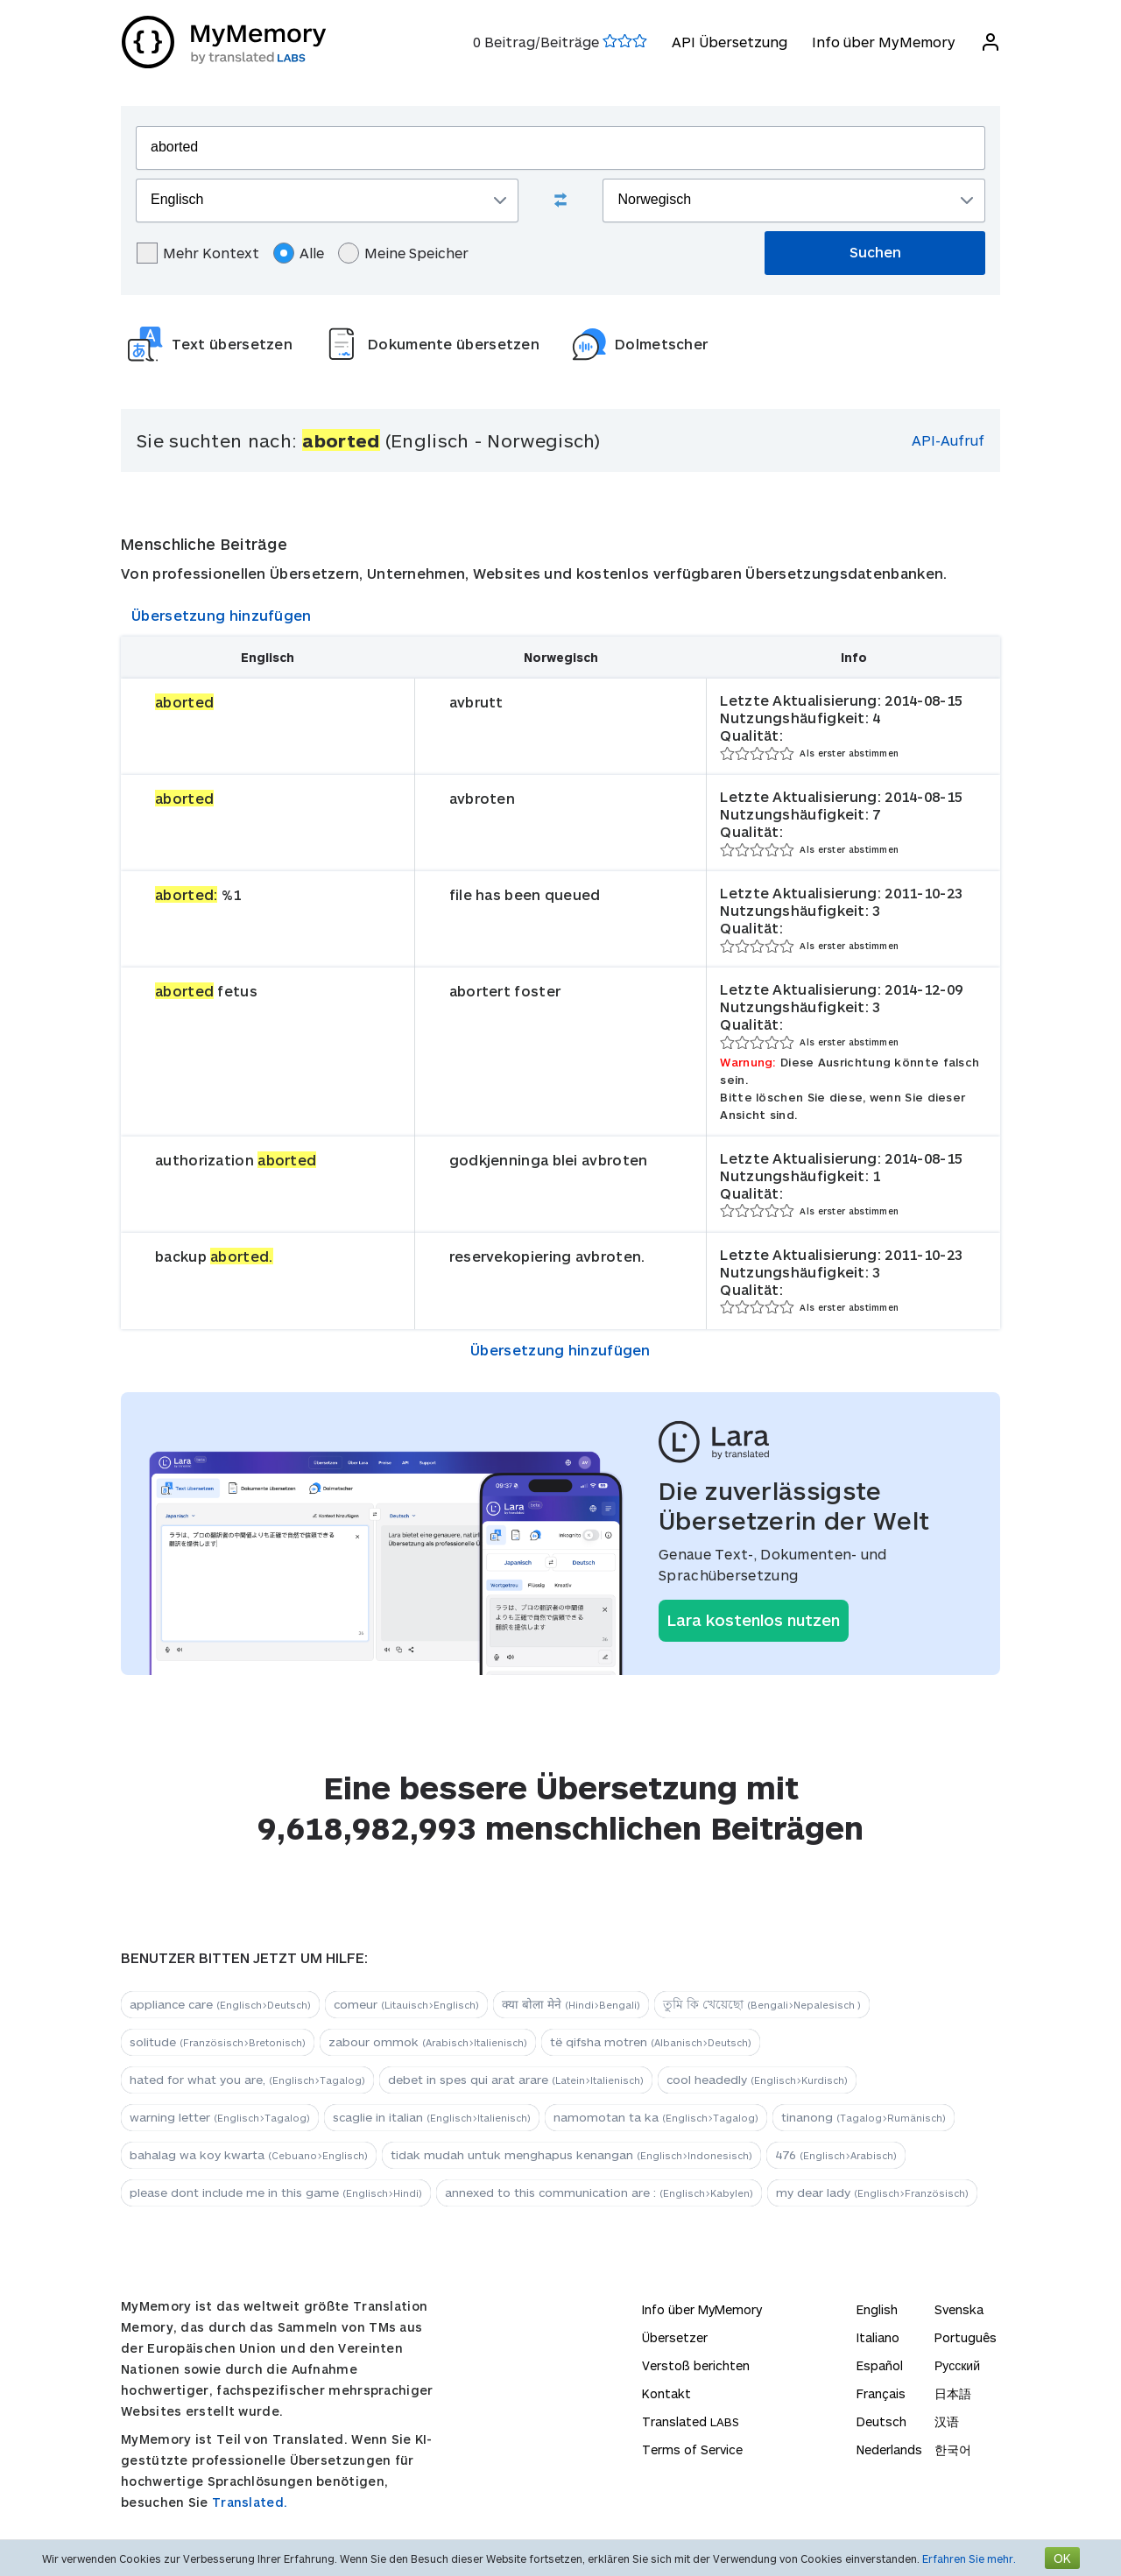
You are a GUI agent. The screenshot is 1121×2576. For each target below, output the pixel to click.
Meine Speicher (403, 253)
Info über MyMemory (883, 41)
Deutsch (881, 2421)
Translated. (249, 2502)
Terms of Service (692, 2449)
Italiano (878, 2337)
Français (881, 2393)
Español (880, 2365)
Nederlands (889, 2449)
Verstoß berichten (696, 2365)
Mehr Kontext (198, 253)
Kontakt (666, 2393)
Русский (957, 2365)
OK (1062, 2558)
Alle (298, 253)
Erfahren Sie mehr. (969, 2558)
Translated (690, 2421)
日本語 (952, 2393)
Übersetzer (675, 2337)
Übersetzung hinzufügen (221, 615)
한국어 (952, 2449)
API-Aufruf (948, 440)
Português (965, 2337)
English (877, 2309)
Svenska (959, 2309)
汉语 (946, 2421)
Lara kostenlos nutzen (753, 1619)
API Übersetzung (728, 41)
